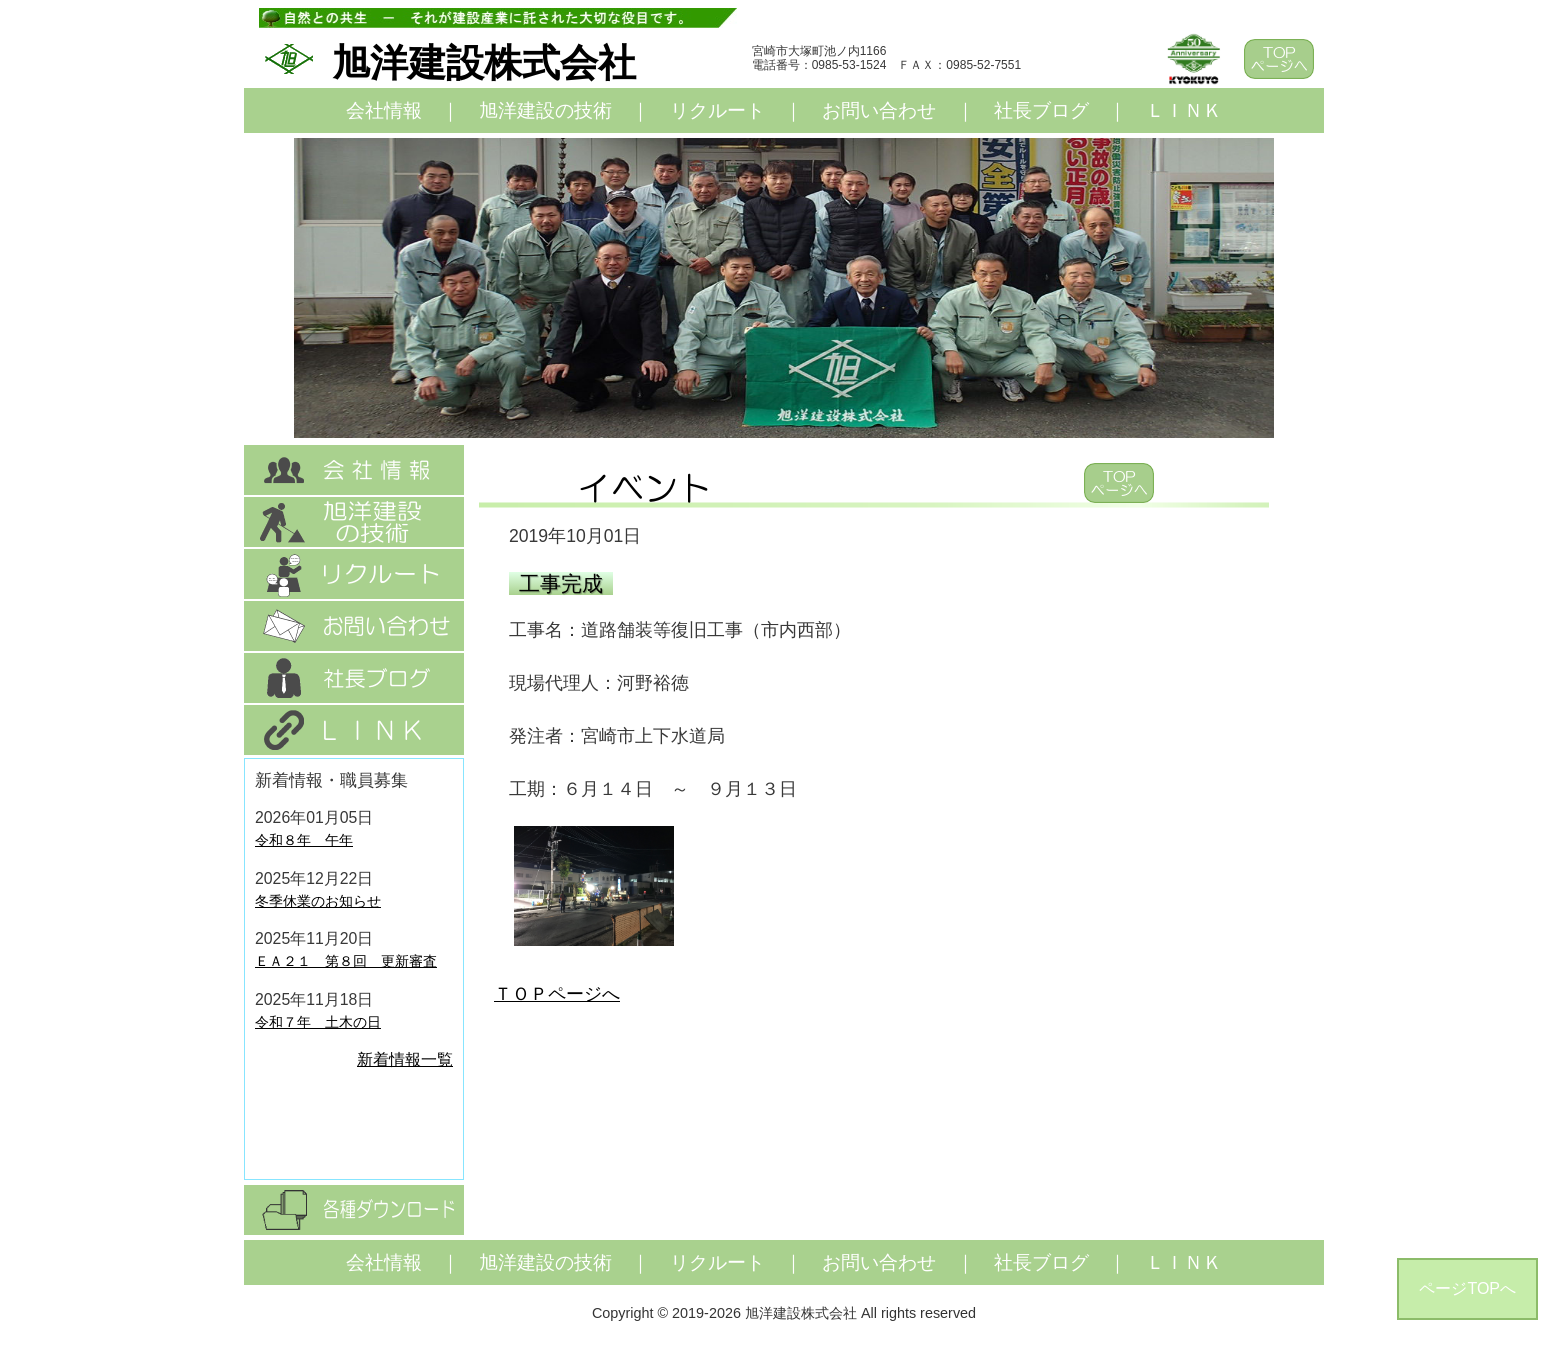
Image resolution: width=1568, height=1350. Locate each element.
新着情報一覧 (405, 1059)
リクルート (717, 110)
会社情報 (384, 110)
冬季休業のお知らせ (318, 901)
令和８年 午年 (304, 840)
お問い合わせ (879, 110)
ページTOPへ (1467, 1288)
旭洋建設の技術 (545, 110)
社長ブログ (1041, 110)
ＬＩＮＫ (1184, 110)
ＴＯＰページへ (557, 994)
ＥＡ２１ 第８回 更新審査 (346, 961)
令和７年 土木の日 (318, 1022)
